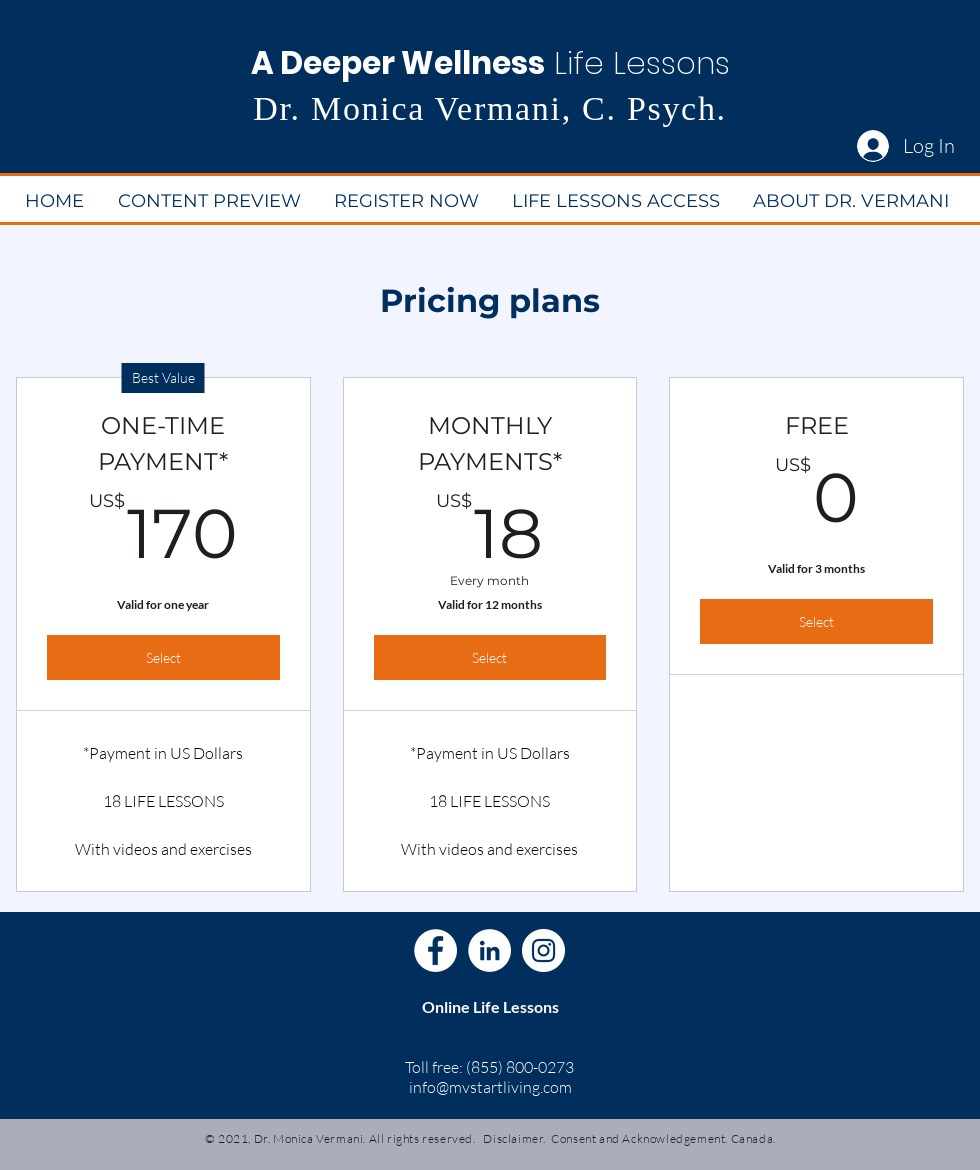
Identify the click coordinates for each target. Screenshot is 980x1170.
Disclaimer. (514, 1138)
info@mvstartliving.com (490, 1087)
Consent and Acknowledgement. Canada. (663, 1138)
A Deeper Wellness (398, 63)
